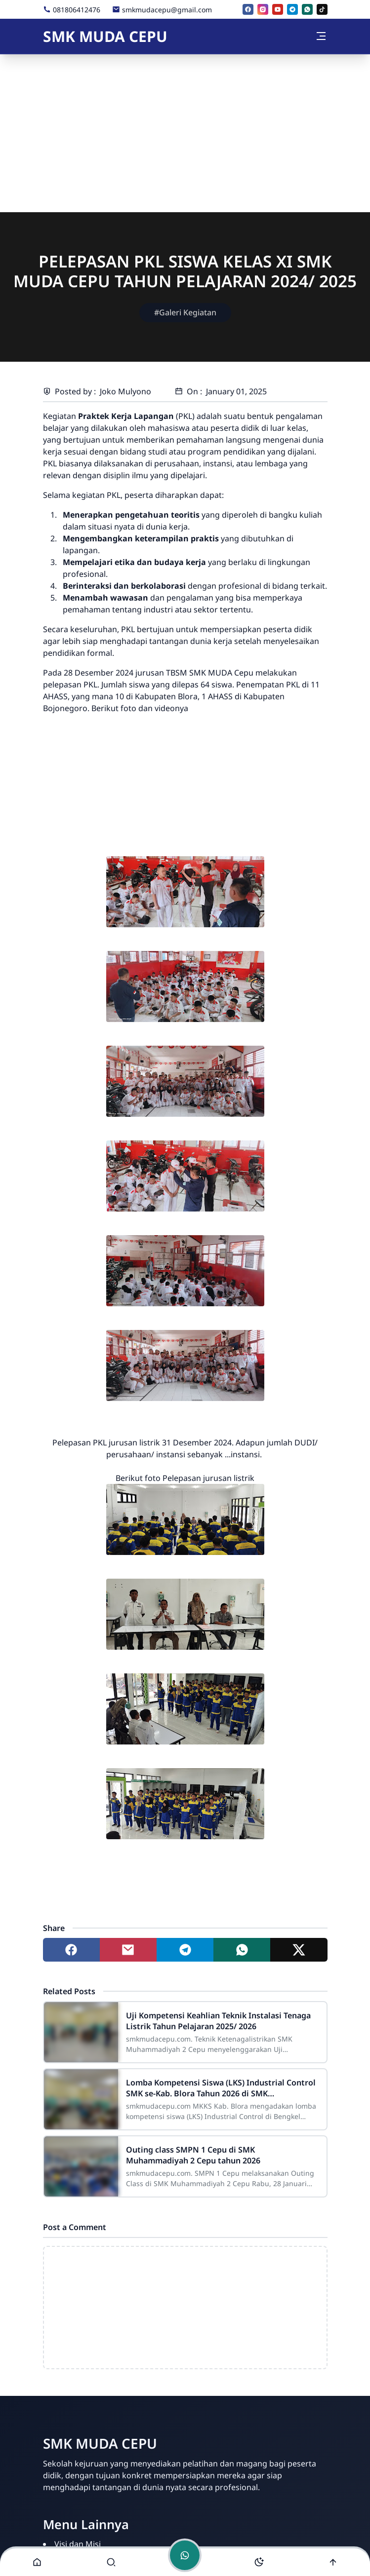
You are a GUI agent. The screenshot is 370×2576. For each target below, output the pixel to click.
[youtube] (277, 9)
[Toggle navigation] (321, 36)
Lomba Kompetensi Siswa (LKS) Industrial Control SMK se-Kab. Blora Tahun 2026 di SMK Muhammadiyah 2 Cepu (221, 2088)
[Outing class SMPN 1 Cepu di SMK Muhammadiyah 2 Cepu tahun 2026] (81, 2166)
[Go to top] (333, 2562)
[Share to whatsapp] (241, 1950)
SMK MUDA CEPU (105, 36)
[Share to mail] (128, 1950)
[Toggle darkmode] (259, 2562)
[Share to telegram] (185, 1950)
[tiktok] (322, 9)
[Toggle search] (111, 2562)
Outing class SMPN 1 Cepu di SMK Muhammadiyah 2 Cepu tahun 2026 (193, 2155)
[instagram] (262, 9)
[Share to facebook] (71, 1950)
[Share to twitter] (298, 1950)
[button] (37, 2562)
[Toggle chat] (185, 2555)
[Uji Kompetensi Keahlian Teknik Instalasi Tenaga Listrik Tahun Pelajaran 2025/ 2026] (81, 2032)
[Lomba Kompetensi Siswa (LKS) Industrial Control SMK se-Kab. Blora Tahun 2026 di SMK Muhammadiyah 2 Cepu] (81, 2099)
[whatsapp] (307, 9)
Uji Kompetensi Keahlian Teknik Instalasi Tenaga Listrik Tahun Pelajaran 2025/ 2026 (218, 2021)
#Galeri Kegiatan (185, 312)
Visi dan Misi (77, 2543)
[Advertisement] (185, 133)
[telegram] (292, 9)
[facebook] (248, 9)
